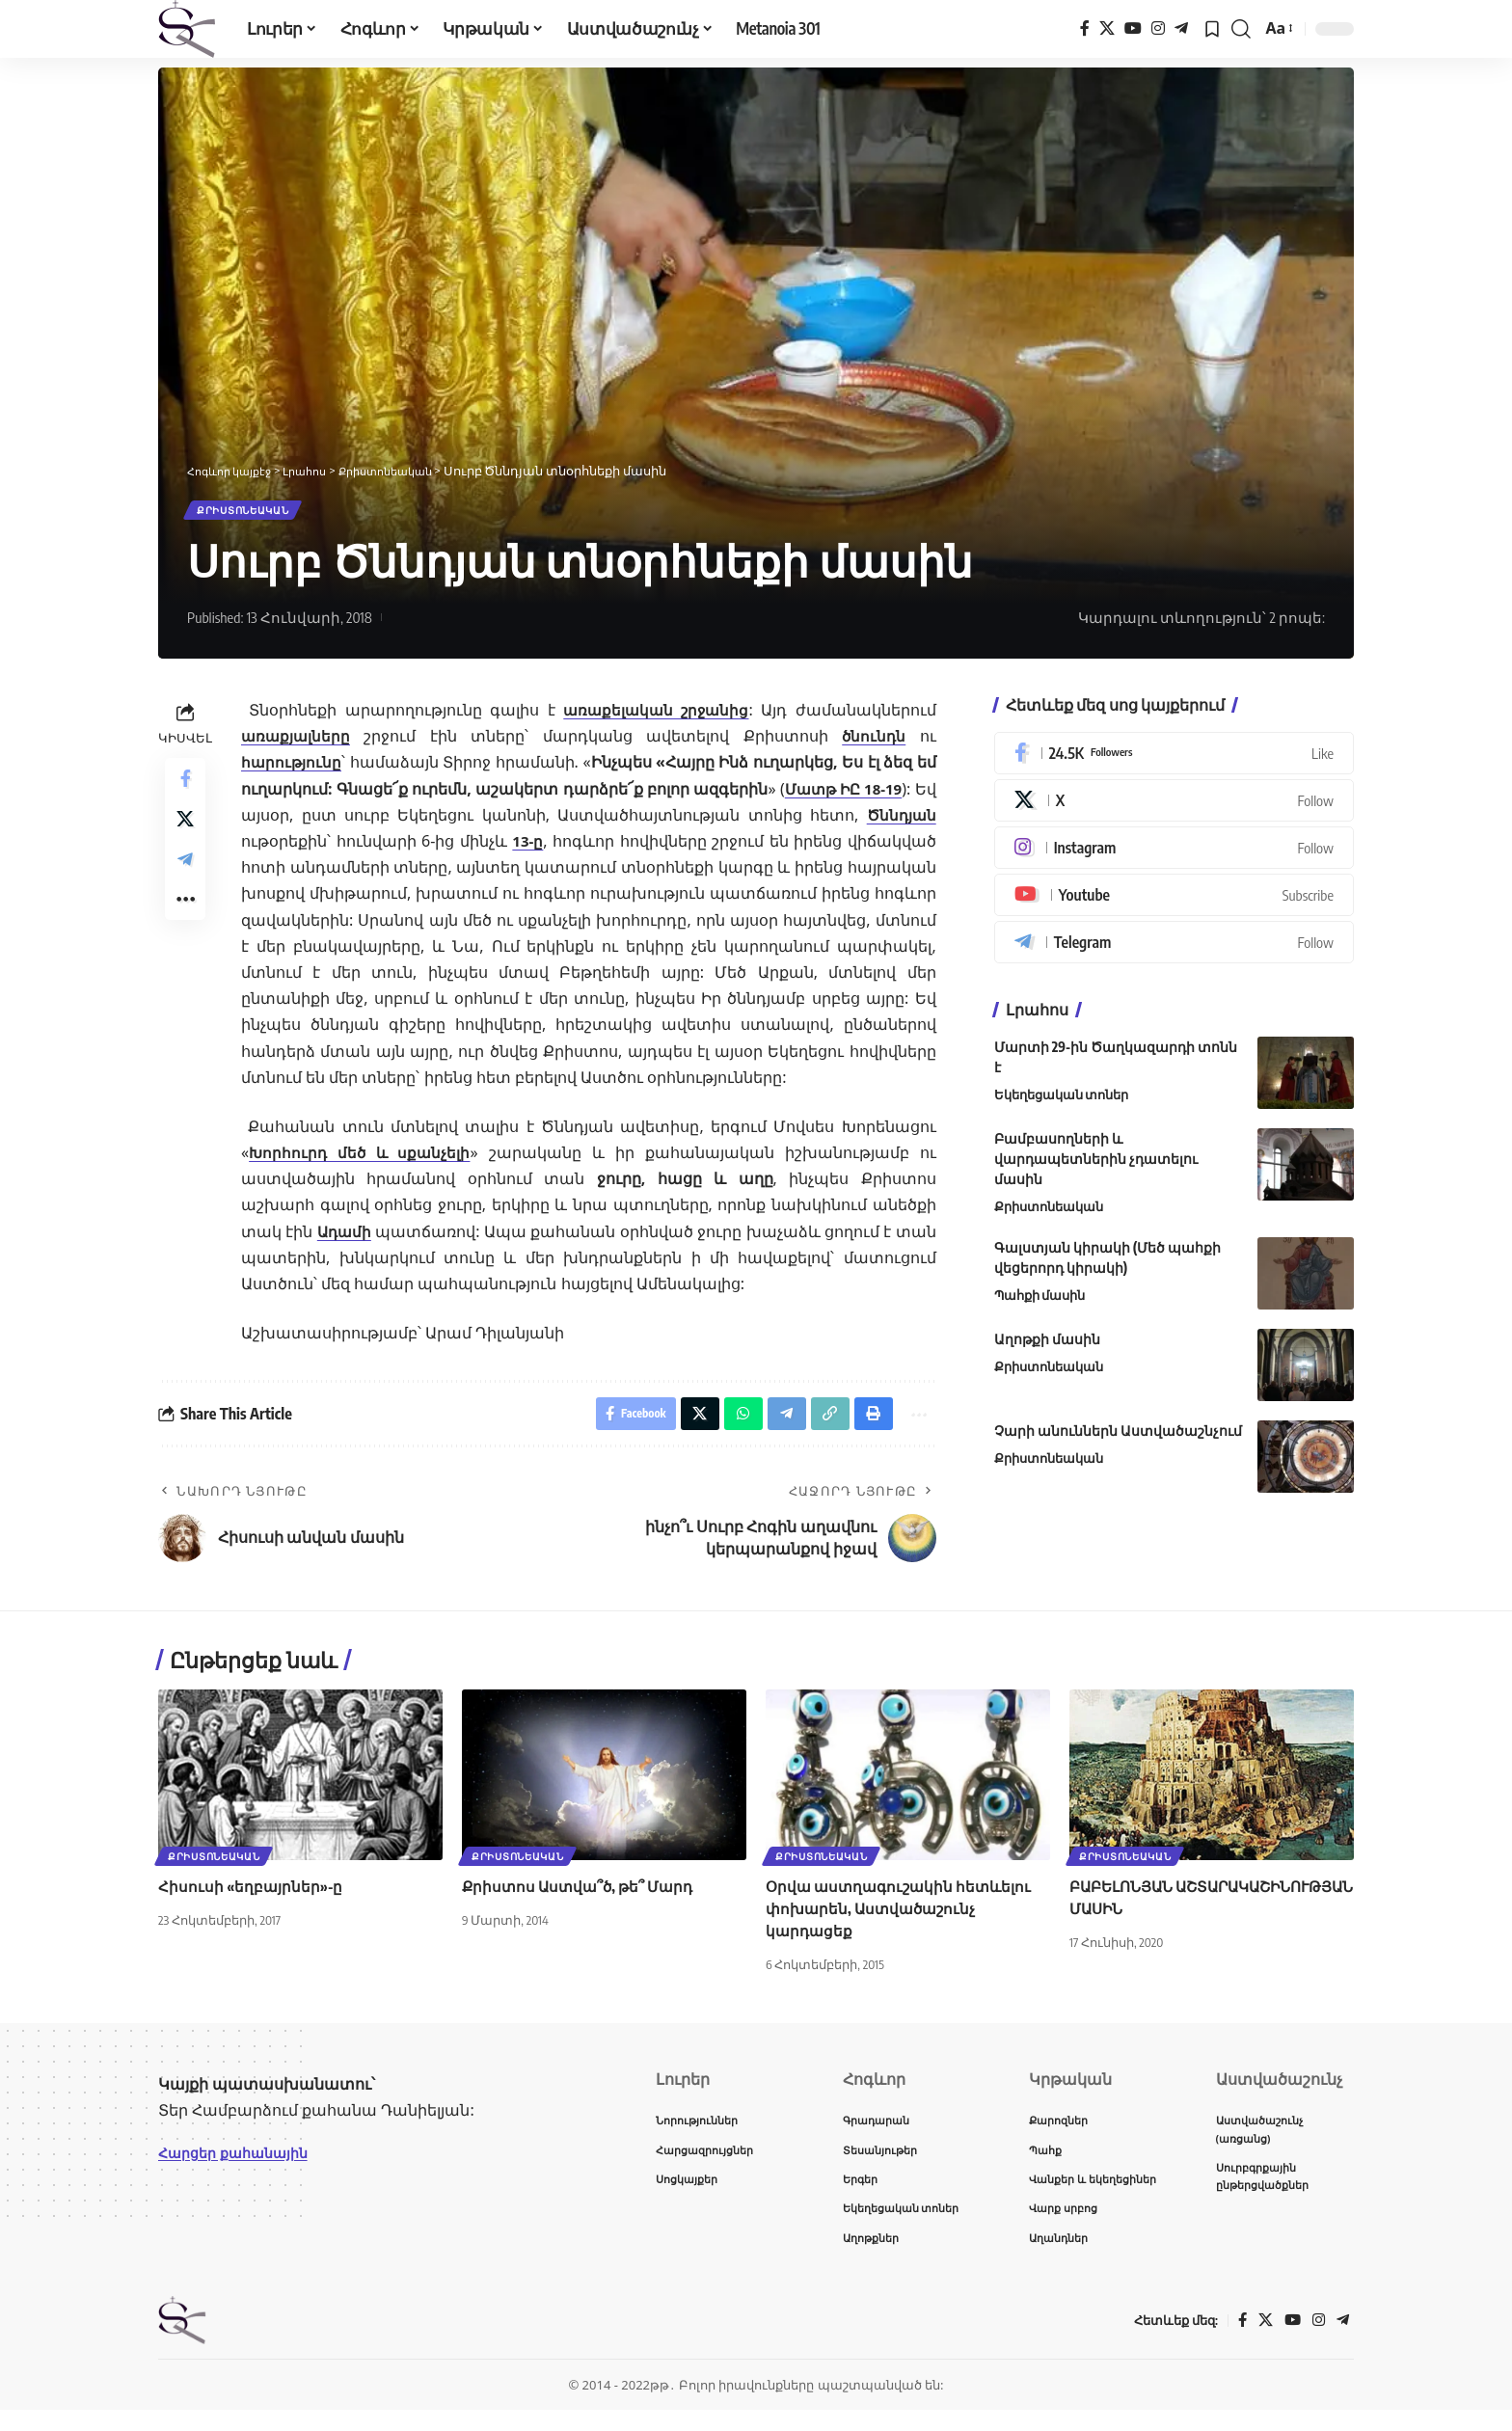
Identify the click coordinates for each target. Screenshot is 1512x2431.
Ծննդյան (900, 821)
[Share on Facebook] (185, 788)
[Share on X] (185, 834)
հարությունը (292, 769)
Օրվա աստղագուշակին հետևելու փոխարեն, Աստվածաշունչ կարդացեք (903, 1921)
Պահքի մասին (1040, 1302)
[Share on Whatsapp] (730, 1424)
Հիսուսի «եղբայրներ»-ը (251, 1898)
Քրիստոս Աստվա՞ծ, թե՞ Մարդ (582, 1898)
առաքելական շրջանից (655, 717)
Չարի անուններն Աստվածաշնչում (1118, 1437)
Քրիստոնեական (255, 513)
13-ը (528, 848)
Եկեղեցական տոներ (1061, 1102)
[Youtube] (1174, 902)
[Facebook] (1084, 28)
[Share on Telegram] (185, 880)
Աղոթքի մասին (1047, 1345)
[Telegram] (1181, 28)
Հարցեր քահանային (241, 2164)
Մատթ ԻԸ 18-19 (862, 795)
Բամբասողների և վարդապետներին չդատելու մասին (1096, 1166)
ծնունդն (873, 743)
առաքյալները (297, 743)
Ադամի (353, 1238)
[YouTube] (1133, 28)
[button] (1241, 29)
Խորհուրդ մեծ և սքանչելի (361, 1160)
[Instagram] (1158, 28)
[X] (1107, 28)
